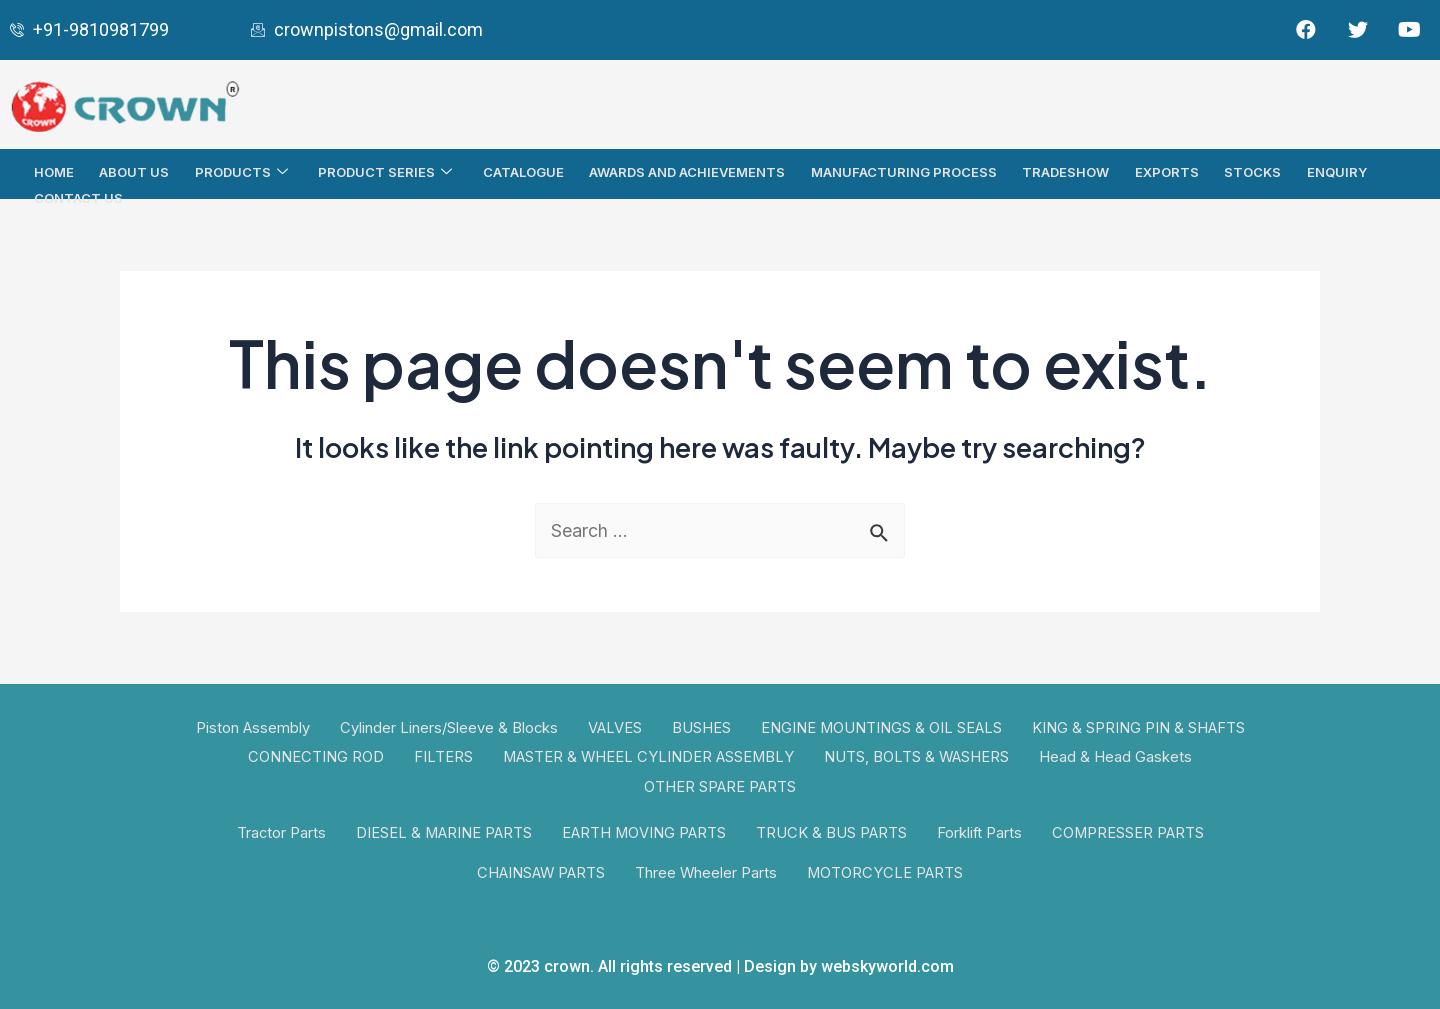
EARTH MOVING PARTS (644, 833)
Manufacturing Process (902, 171)
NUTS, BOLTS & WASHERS (918, 755)
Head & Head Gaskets (1118, 755)
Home (55, 171)
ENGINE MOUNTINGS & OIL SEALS (882, 727)
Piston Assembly (250, 727)
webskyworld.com (887, 966)
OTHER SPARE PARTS (720, 783)
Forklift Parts (982, 833)
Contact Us (79, 195)
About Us (135, 171)
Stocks (1249, 171)
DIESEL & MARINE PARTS (441, 833)
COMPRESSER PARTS (1132, 833)
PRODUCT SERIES (387, 171)
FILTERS (440, 755)
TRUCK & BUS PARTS (833, 833)
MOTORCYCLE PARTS (887, 873)
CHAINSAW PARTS (540, 873)
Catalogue (522, 171)
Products (244, 171)
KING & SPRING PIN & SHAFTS (1141, 727)
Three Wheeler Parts (707, 873)
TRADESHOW (1063, 171)
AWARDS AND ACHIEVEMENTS (686, 171)
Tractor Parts (277, 833)
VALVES (614, 727)
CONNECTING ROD (313, 755)
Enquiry (1333, 171)
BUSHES (701, 727)
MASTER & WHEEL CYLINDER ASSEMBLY (647, 755)
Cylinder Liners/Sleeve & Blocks (447, 727)
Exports (1164, 171)
